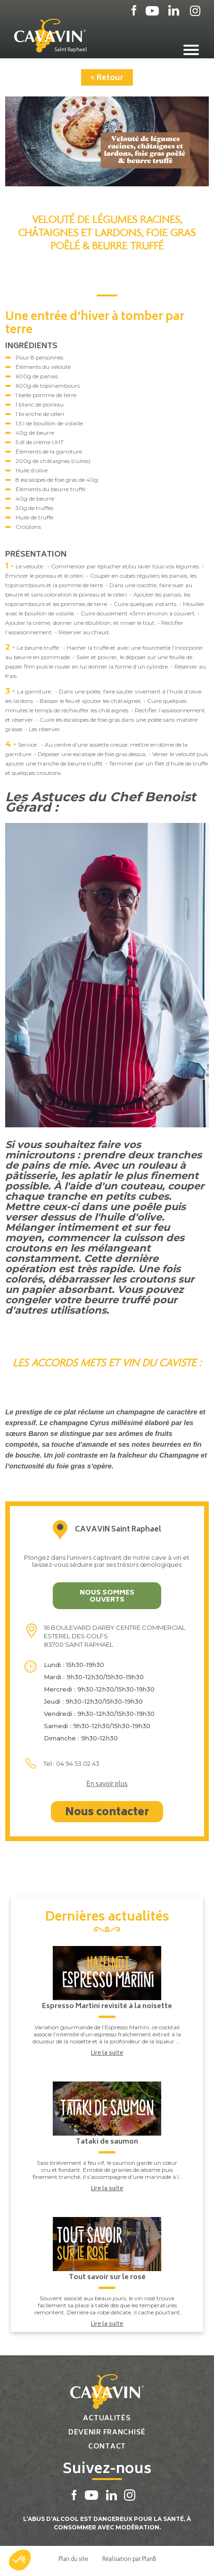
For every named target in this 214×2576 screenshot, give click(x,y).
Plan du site (73, 2558)
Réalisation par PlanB (129, 2558)
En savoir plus (107, 1785)
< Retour (107, 78)
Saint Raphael (70, 50)
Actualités (107, 2418)
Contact (107, 2447)
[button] (19, 2560)
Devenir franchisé (107, 2433)
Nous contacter (107, 1813)
